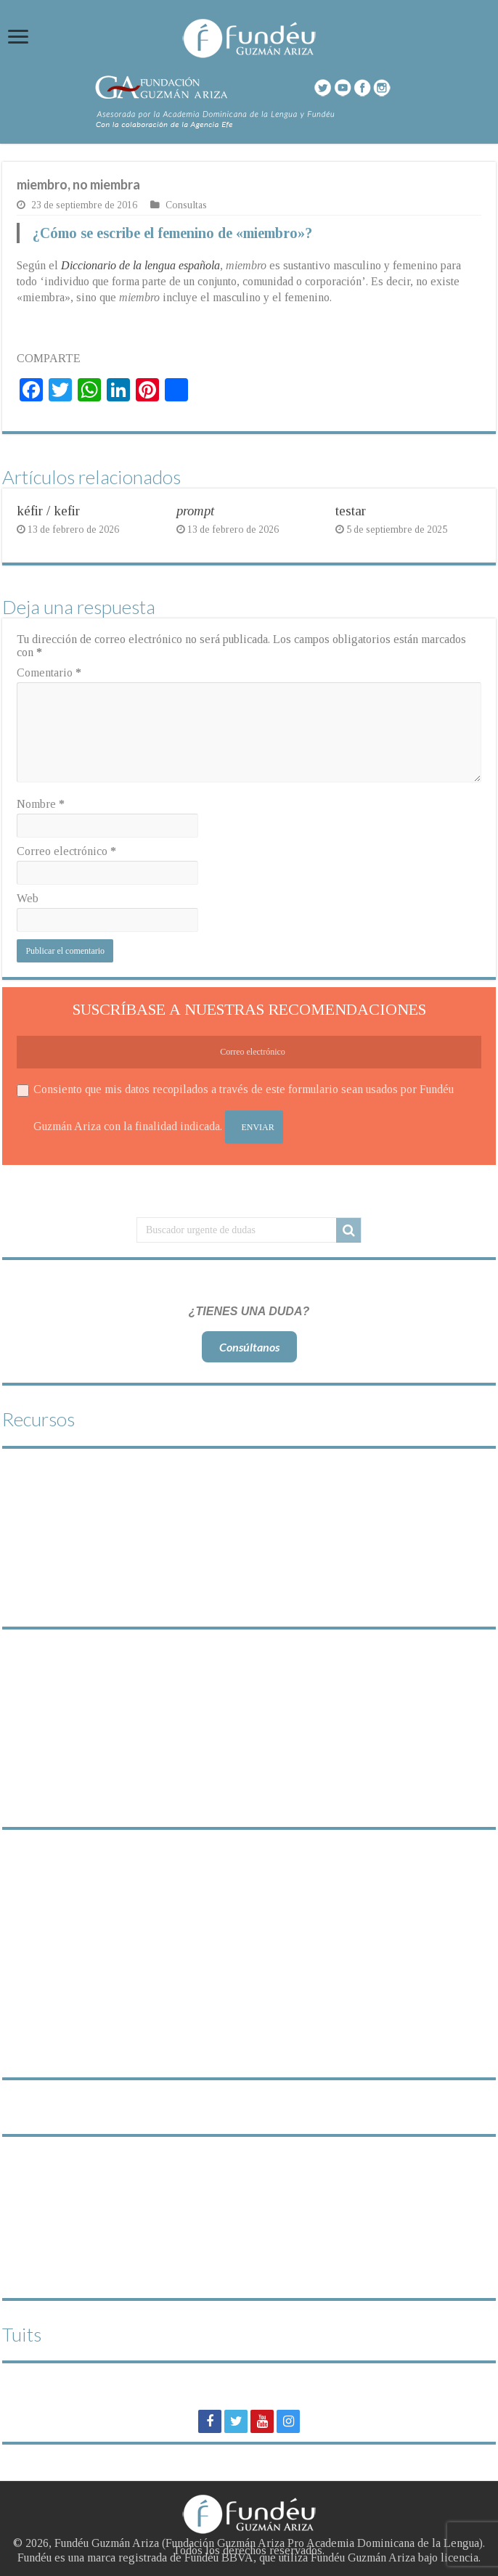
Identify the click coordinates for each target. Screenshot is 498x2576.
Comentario (49, 672)
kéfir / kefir (48, 510)
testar (350, 510)
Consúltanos (249, 1347)
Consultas (186, 205)
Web (27, 898)
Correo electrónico (66, 851)
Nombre (41, 804)
